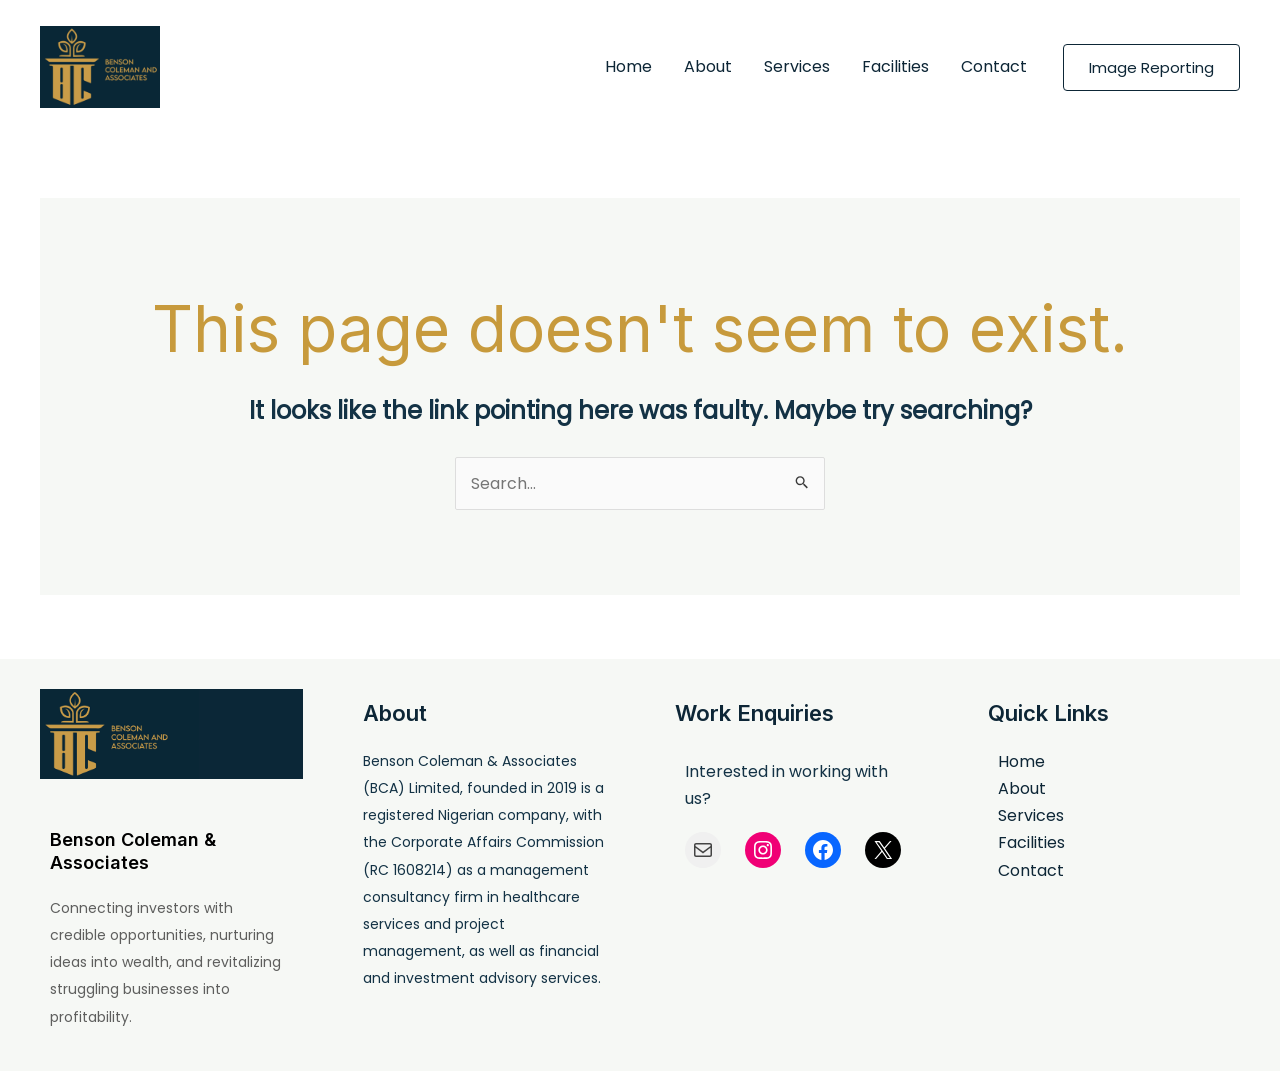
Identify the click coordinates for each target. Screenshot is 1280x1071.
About (708, 66)
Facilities (895, 66)
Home (628, 66)
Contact (994, 66)
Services (797, 66)
